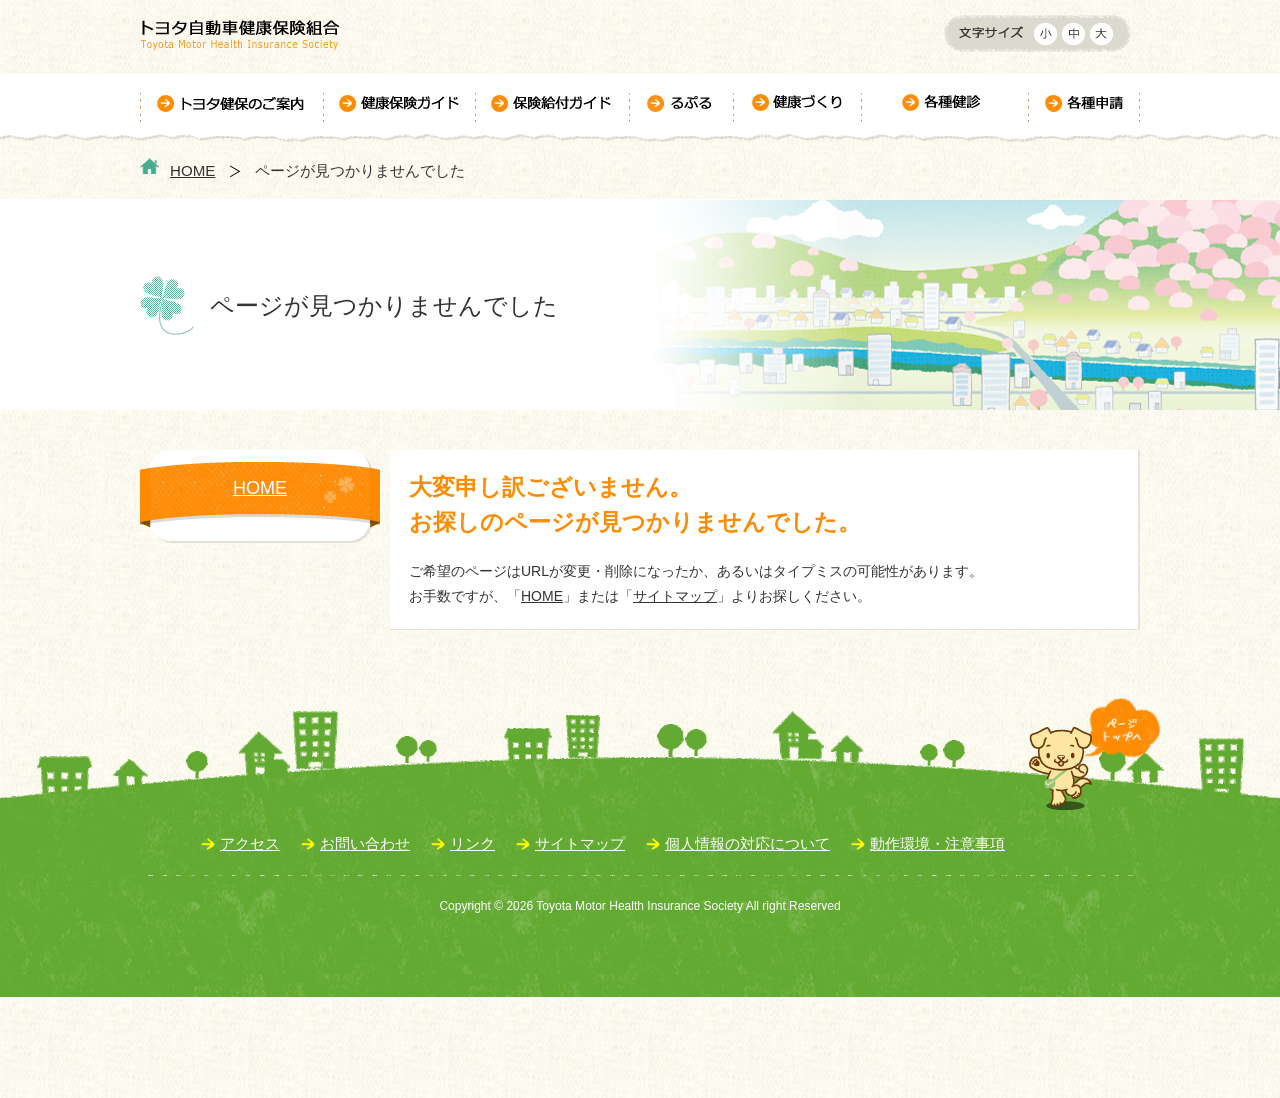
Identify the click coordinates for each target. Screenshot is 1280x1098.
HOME (192, 170)
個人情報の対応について (747, 843)
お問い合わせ (365, 843)
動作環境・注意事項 (937, 843)
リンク (472, 843)
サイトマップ (675, 596)
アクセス (250, 843)
